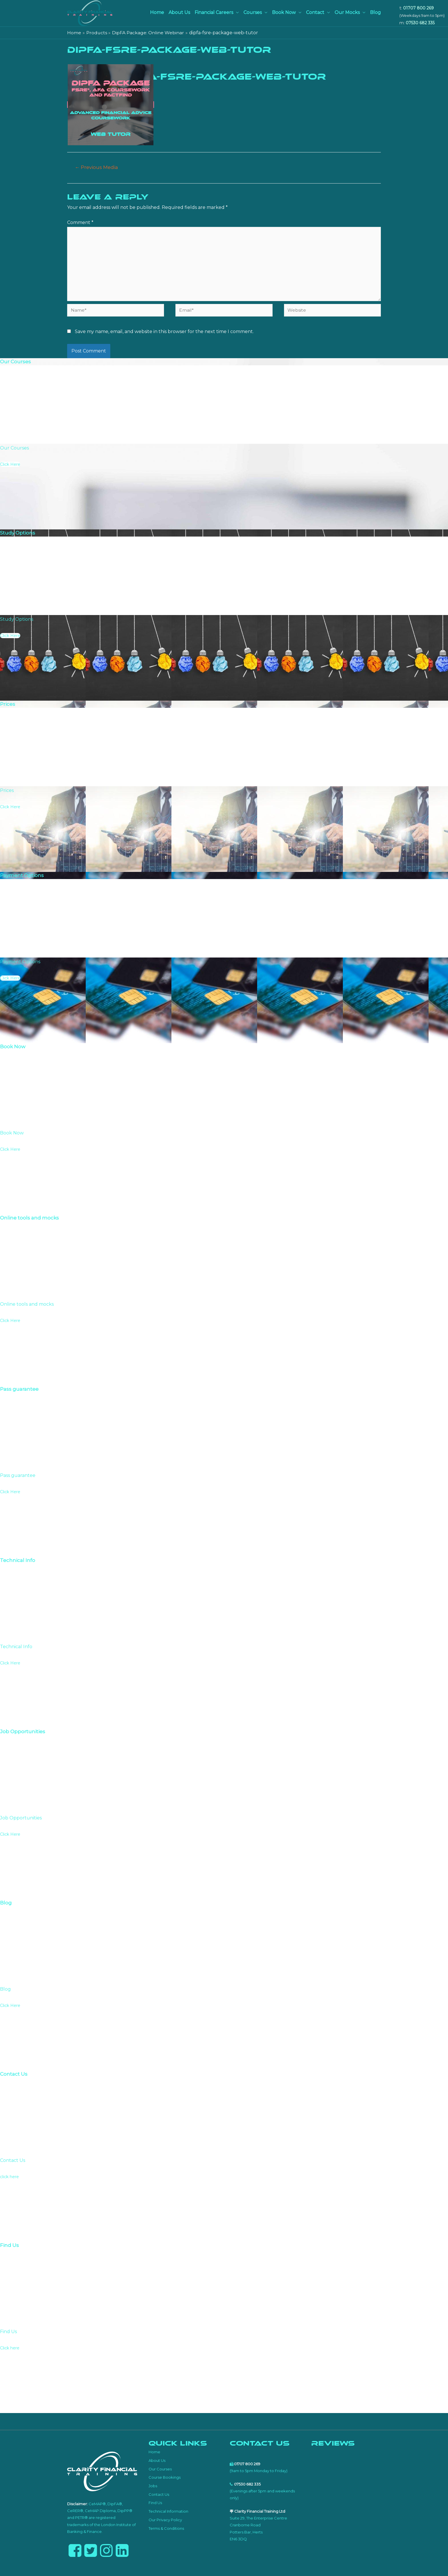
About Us (179, 12)
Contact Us (159, 2496)
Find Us (155, 2504)
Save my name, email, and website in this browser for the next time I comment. (164, 333)
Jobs (153, 2487)
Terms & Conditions (166, 2529)
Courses (252, 12)
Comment (80, 222)
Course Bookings (165, 2478)
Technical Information (168, 2512)
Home (157, 12)
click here (9, 2178)
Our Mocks (347, 12)
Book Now (284, 12)
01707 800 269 (418, 8)
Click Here (10, 465)
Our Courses (160, 2470)
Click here (9, 2349)
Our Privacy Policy (165, 2521)
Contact (315, 12)
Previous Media (97, 167)
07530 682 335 (420, 22)
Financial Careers (214, 12)
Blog (375, 12)
